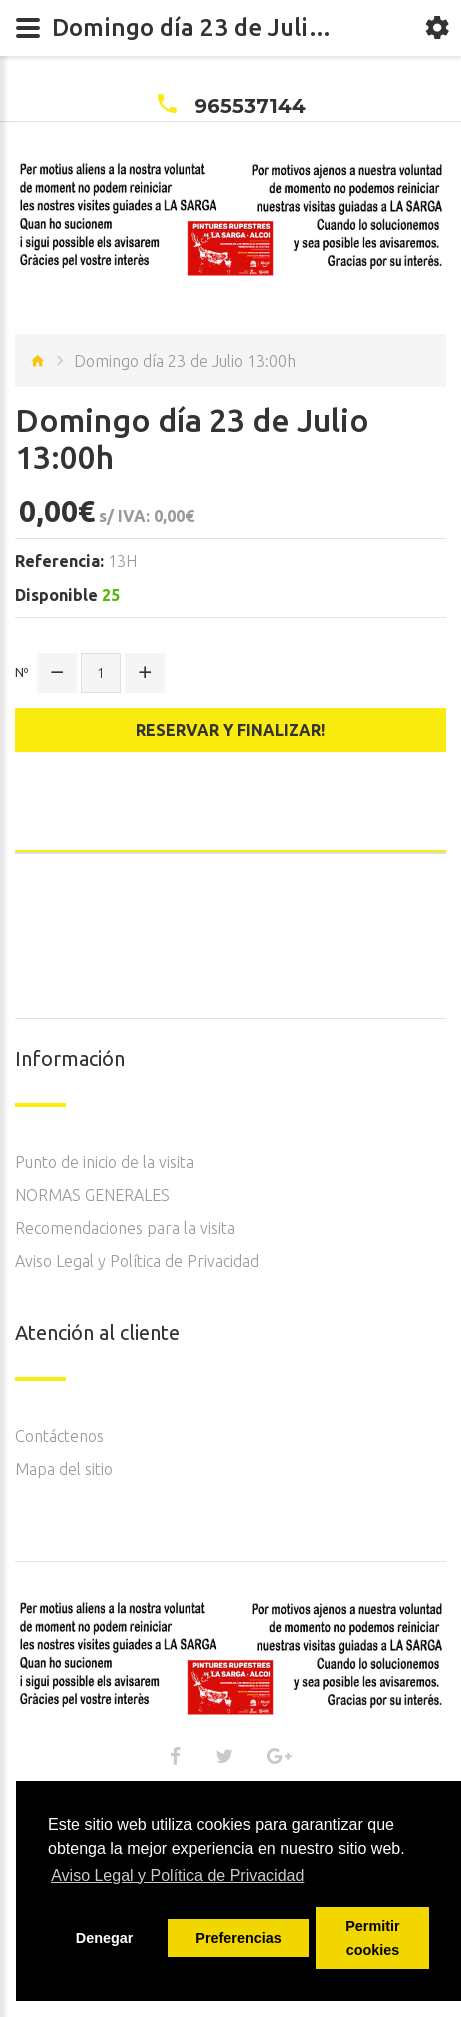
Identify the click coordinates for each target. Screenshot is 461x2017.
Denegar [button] (105, 1938)
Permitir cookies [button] (372, 1938)
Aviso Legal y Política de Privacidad (137, 1261)
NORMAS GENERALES (92, 1195)
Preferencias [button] (238, 1938)
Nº (21, 672)
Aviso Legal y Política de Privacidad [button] (177, 1875)
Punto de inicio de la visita (104, 1162)
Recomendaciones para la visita (125, 1228)
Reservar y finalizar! (230, 730)
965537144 (250, 106)
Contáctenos (59, 1436)
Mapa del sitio (64, 1469)
